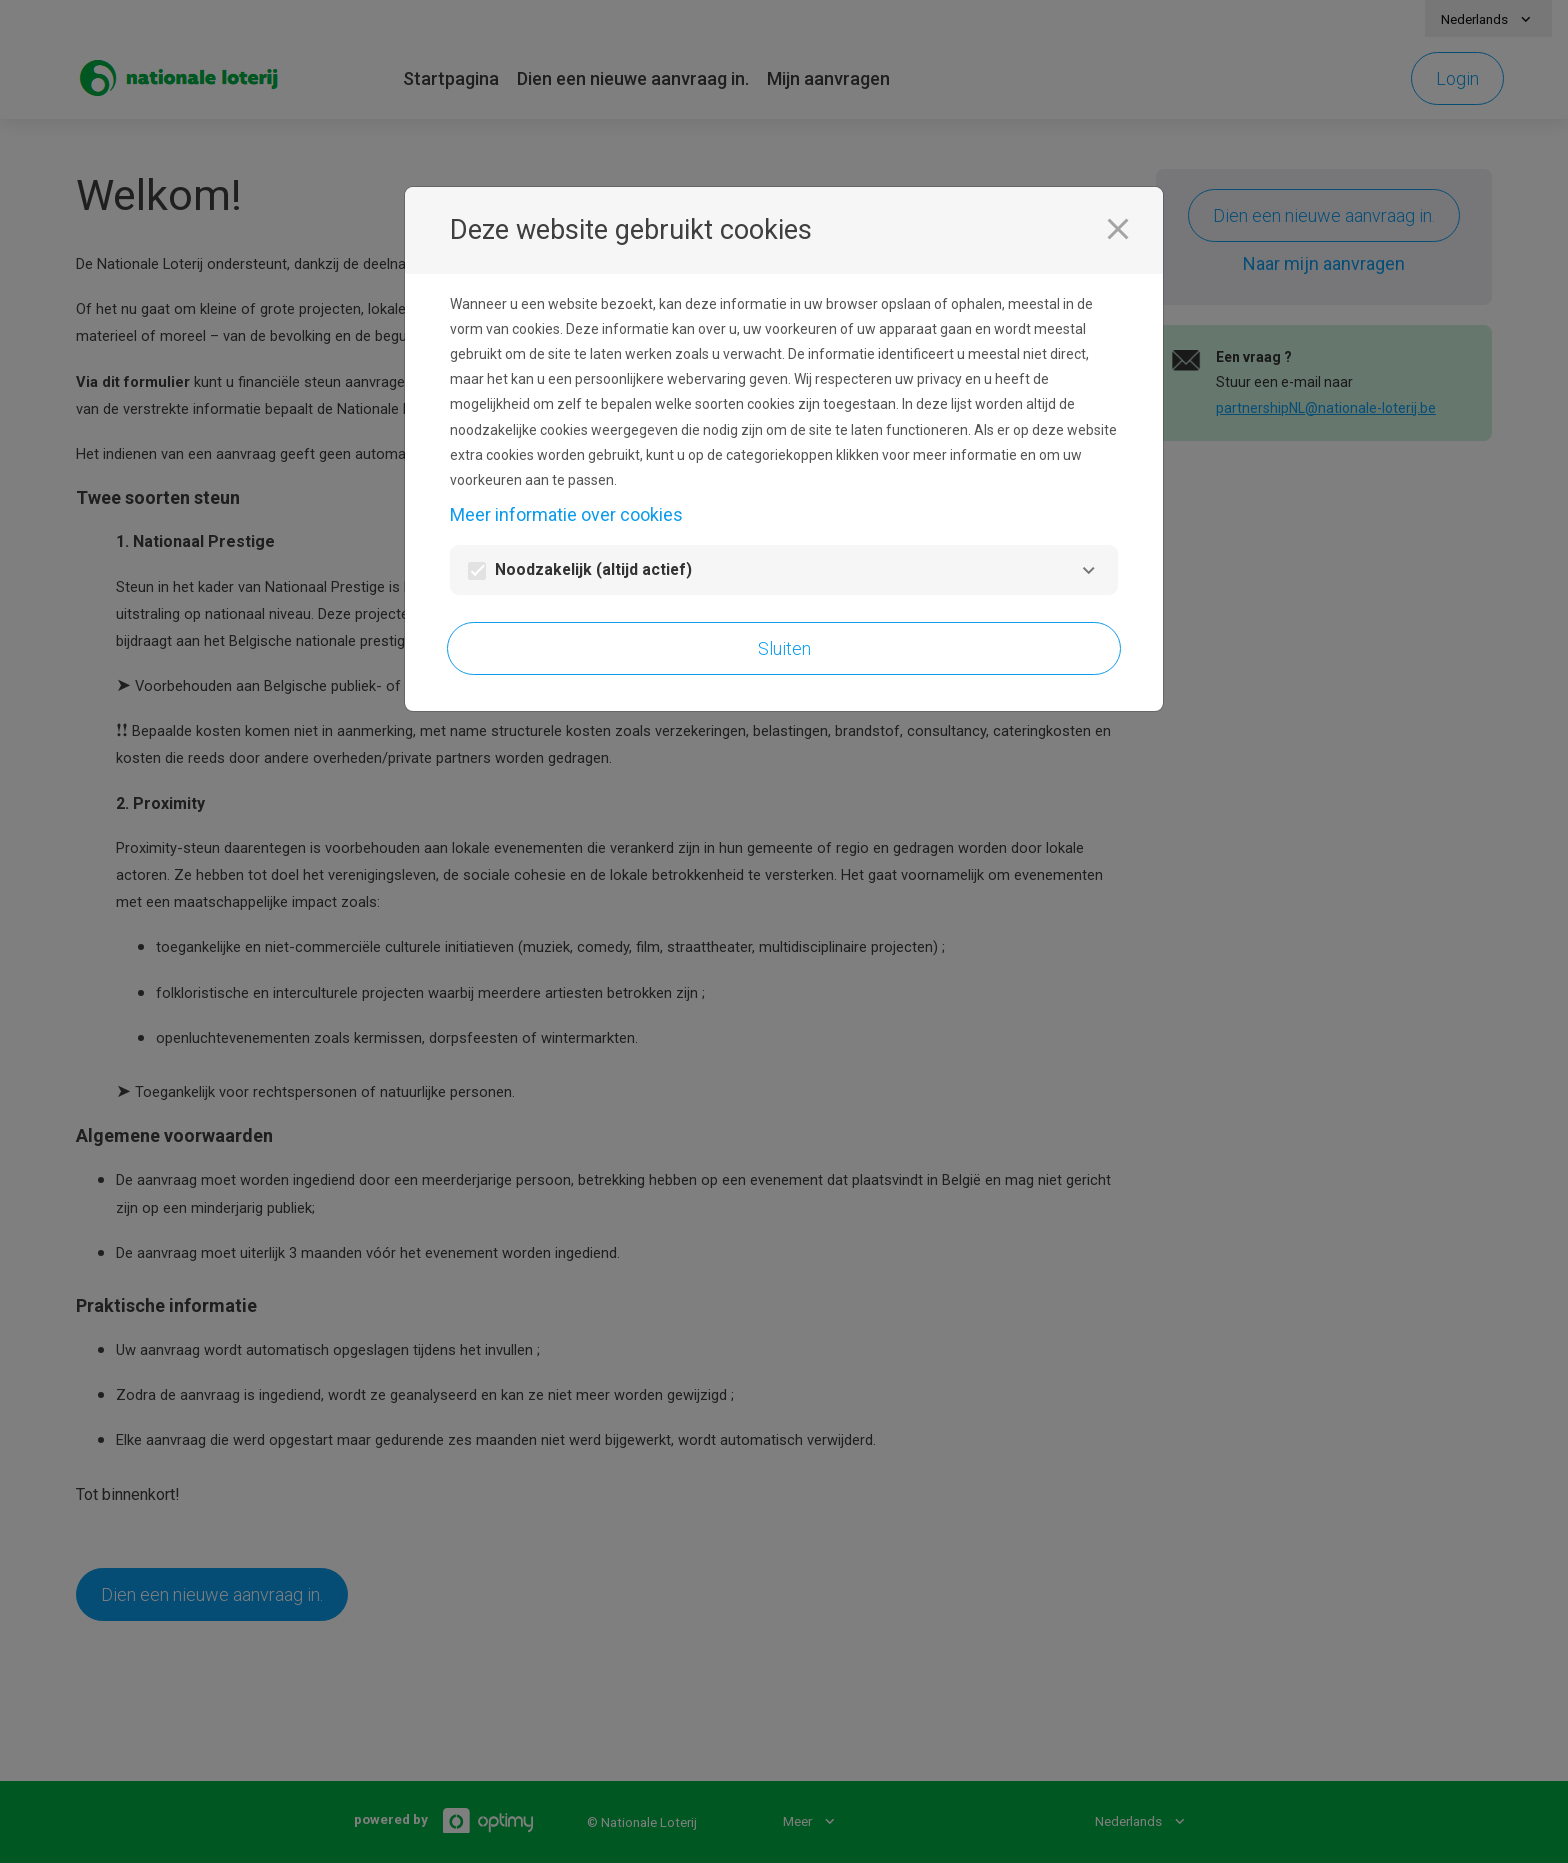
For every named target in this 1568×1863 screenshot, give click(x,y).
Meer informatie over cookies (566, 514)
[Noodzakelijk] (1088, 570)
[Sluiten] (1118, 229)
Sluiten (784, 648)
